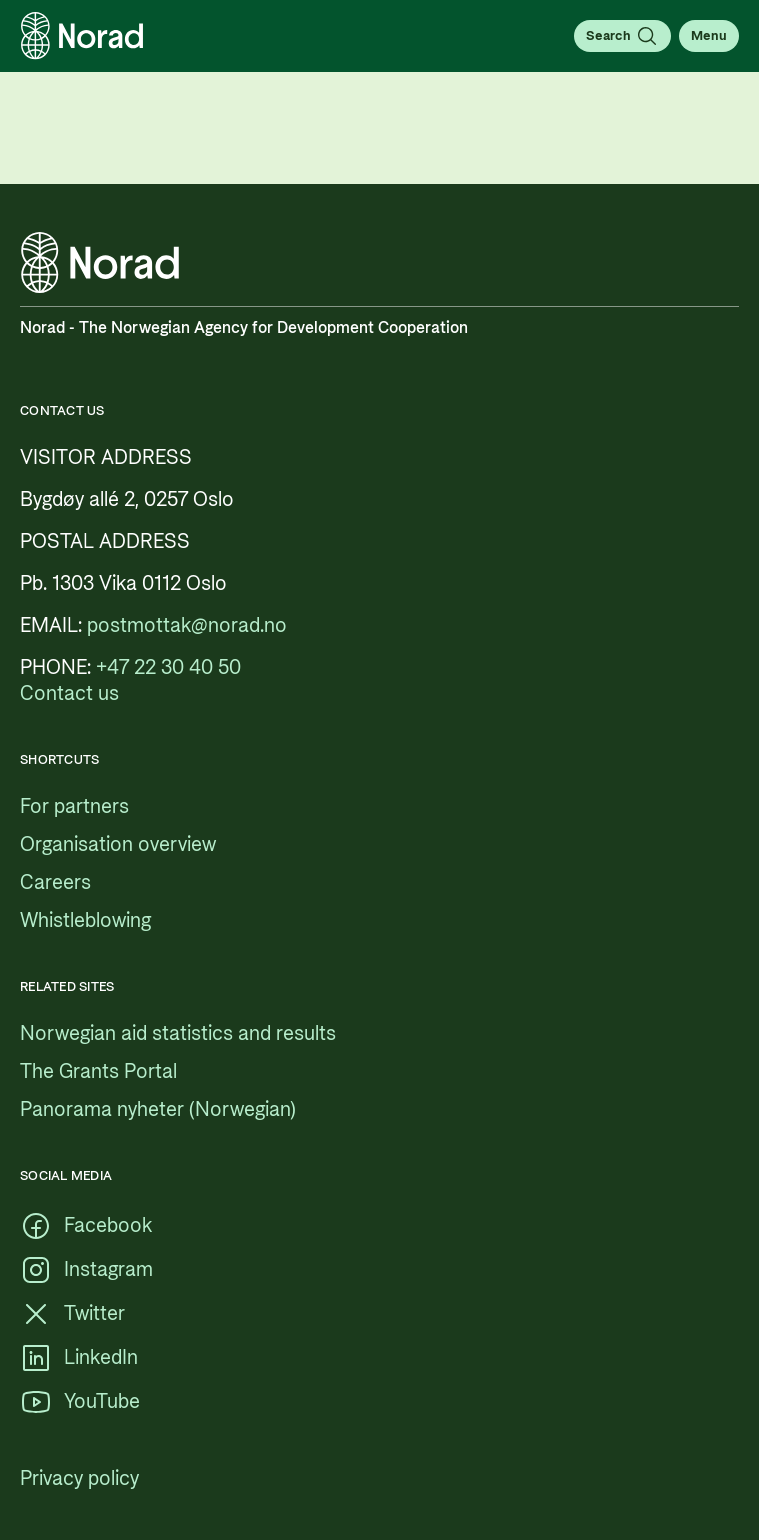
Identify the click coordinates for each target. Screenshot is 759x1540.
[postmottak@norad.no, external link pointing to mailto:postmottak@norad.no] (187, 626)
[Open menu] (709, 36)
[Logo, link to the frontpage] (82, 36)
